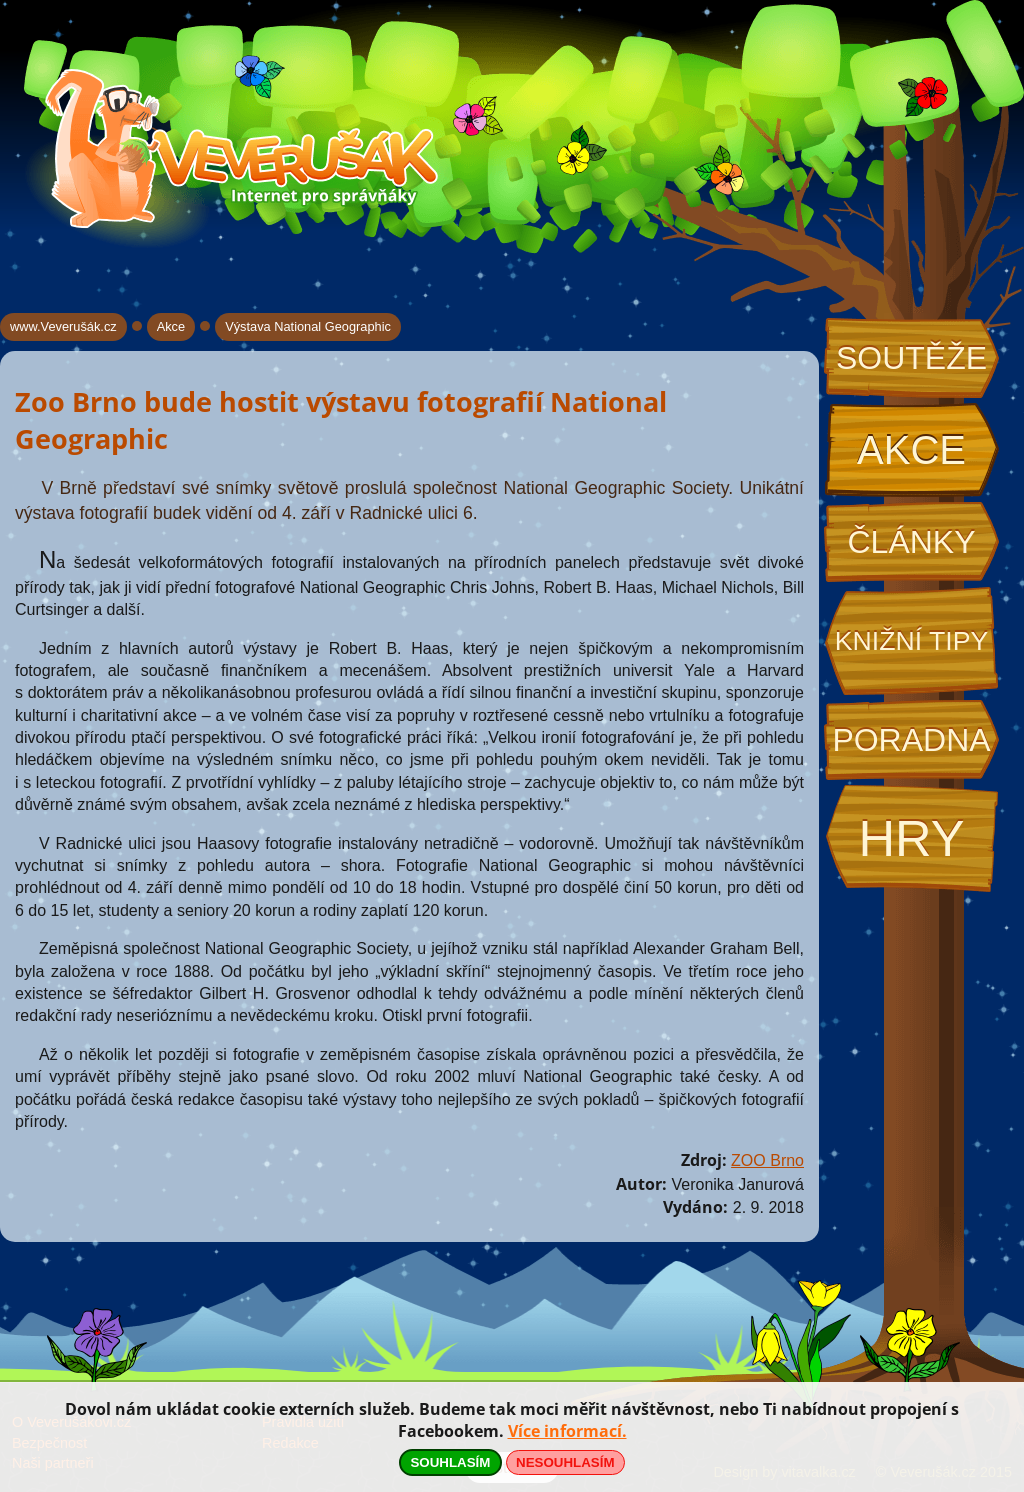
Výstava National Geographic (308, 326)
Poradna (911, 740)
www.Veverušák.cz (63, 326)
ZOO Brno (767, 1160)
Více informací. (567, 1431)
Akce (911, 450)
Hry (911, 838)
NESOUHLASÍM (565, 1462)
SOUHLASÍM (450, 1462)
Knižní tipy (912, 641)
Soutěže (911, 358)
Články (911, 542)
